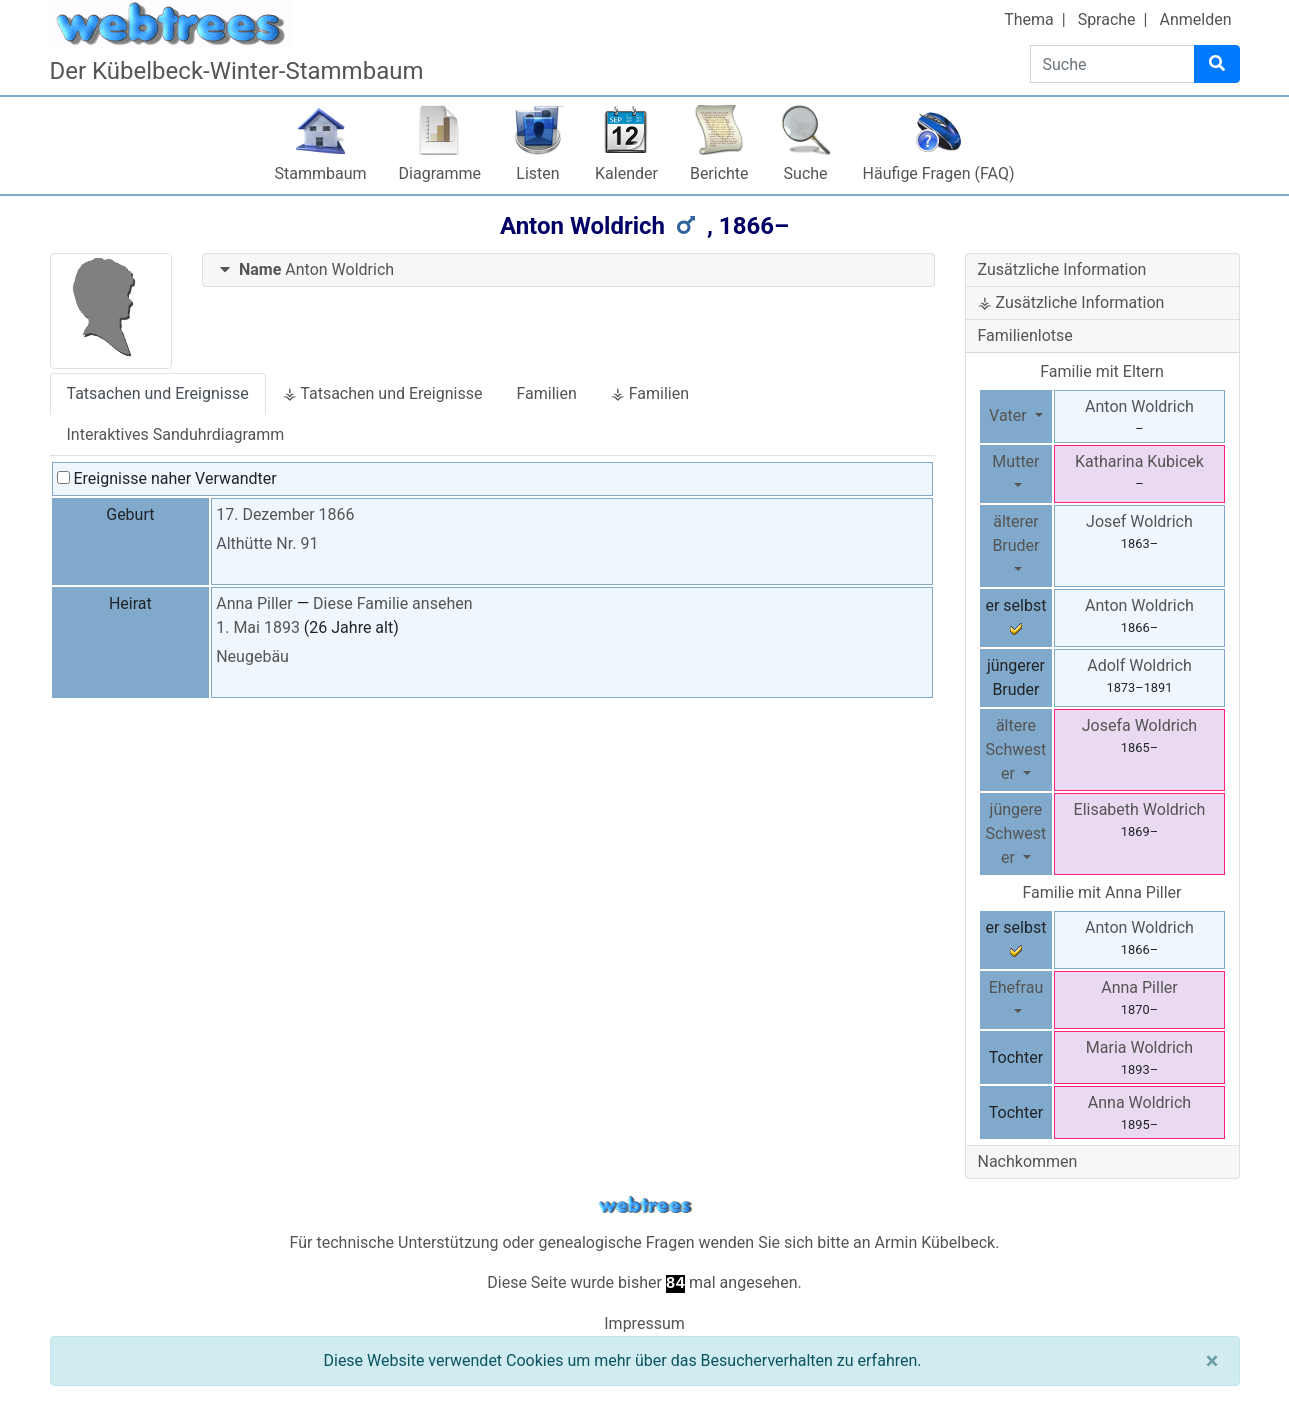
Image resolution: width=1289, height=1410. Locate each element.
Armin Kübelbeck (935, 1242)
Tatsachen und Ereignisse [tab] (158, 393)
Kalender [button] (626, 173)
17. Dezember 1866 (285, 514)
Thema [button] (1029, 19)
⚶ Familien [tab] (650, 393)
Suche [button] (806, 173)
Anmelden (1195, 19)
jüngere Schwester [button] (1016, 833)
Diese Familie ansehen (392, 603)
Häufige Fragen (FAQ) (939, 173)
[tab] (568, 270)
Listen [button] (537, 173)
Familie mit (1101, 892)
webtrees (645, 1205)
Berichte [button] (719, 173)
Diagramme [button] (440, 173)
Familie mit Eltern (1102, 371)
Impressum (644, 1323)
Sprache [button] (1107, 19)
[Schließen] (1212, 1361)
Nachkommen (1028, 1161)
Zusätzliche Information (1062, 269)
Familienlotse (1025, 335)
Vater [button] (1010, 415)
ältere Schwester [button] (1016, 749)
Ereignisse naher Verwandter (167, 478)
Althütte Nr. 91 (267, 543)
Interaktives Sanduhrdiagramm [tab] (176, 434)
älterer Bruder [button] (1015, 533)
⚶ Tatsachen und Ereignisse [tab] (383, 393)
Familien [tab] (546, 393)
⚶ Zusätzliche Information (1071, 302)
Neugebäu (252, 656)
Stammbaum (321, 173)
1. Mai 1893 (258, 627)
